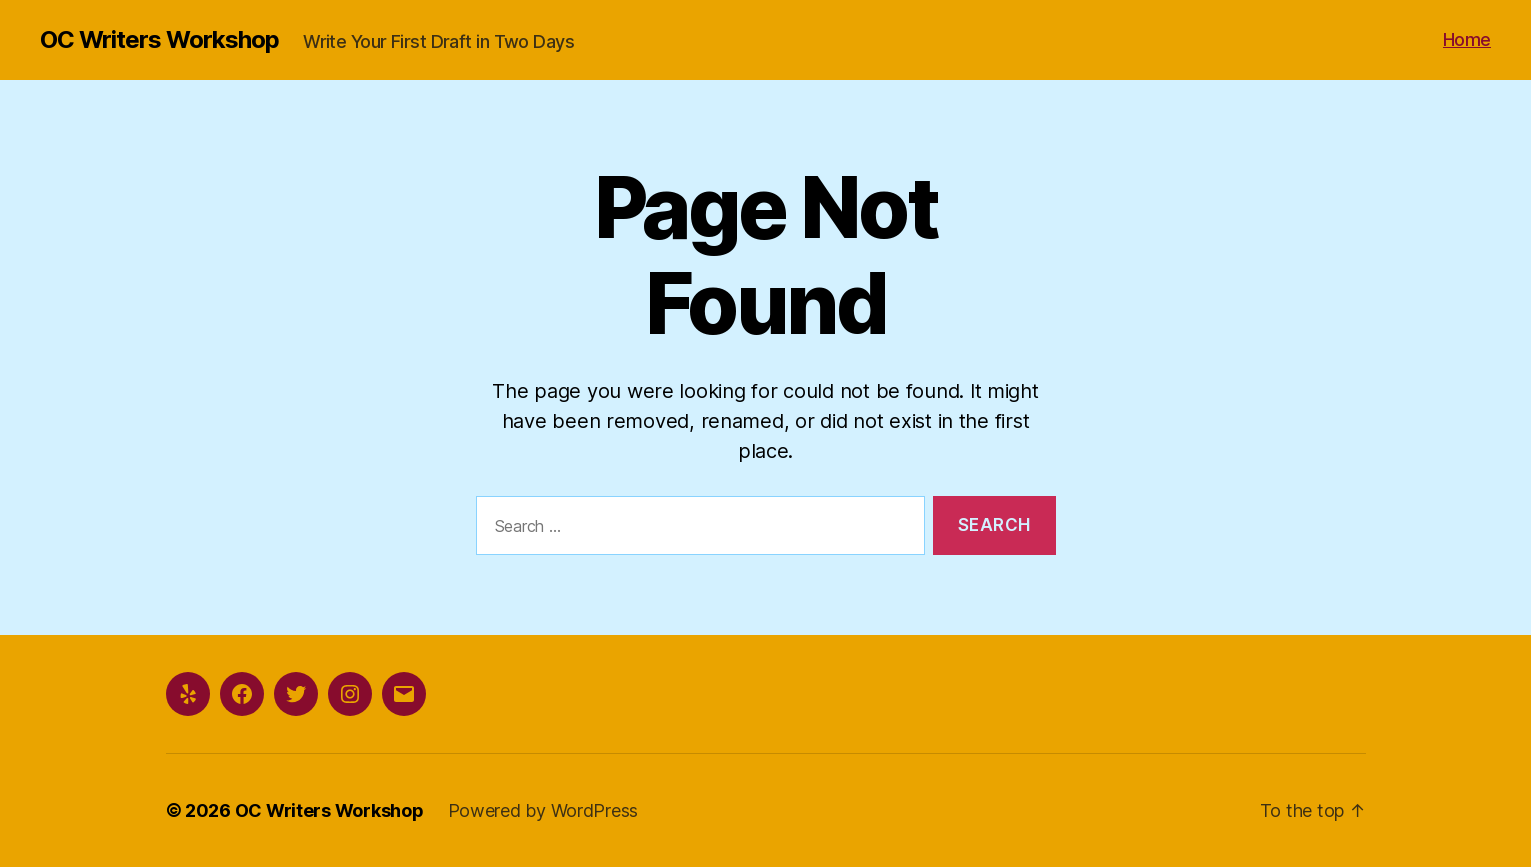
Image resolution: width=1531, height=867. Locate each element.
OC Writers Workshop (159, 40)
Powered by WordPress (543, 810)
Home (1467, 39)
